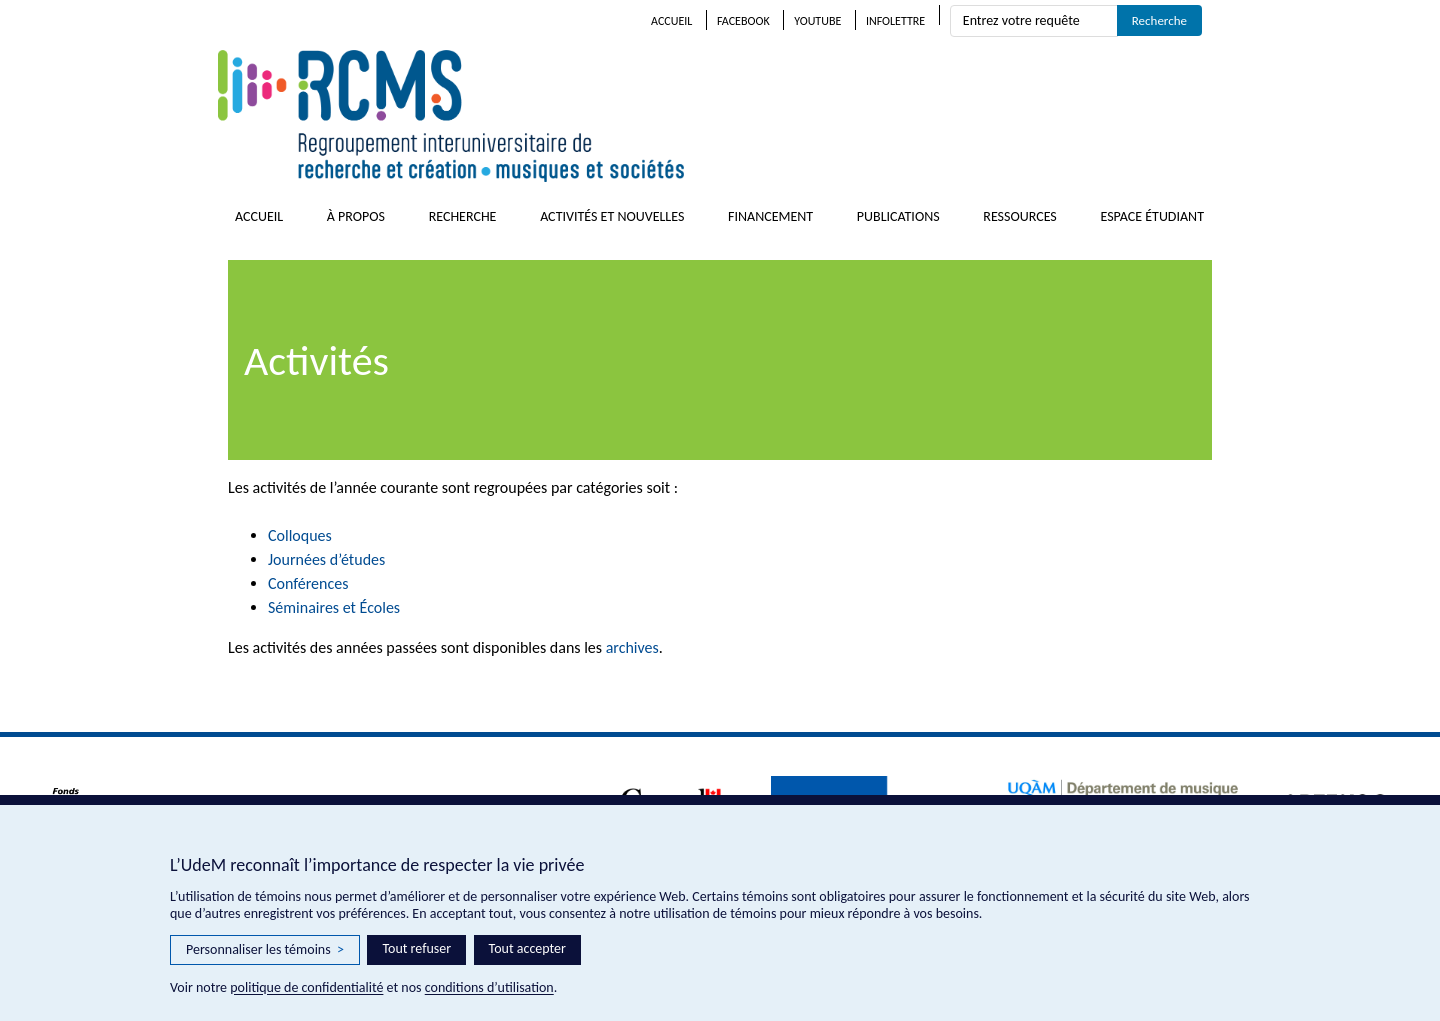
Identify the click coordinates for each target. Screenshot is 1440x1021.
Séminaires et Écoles (334, 607)
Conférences (308, 583)
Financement (770, 216)
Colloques (300, 535)
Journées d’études (326, 559)
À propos (356, 216)
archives (632, 647)
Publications (898, 216)
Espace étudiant (1152, 216)
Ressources (1020, 216)
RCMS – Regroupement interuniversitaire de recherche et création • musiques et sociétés (568, 116)
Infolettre (895, 21)
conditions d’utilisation (489, 987)
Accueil (671, 21)
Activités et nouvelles (612, 216)
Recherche (463, 216)
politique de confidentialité (306, 987)
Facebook (743, 21)
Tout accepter (527, 948)
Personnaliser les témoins (265, 950)
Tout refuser (416, 948)
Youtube (817, 21)
